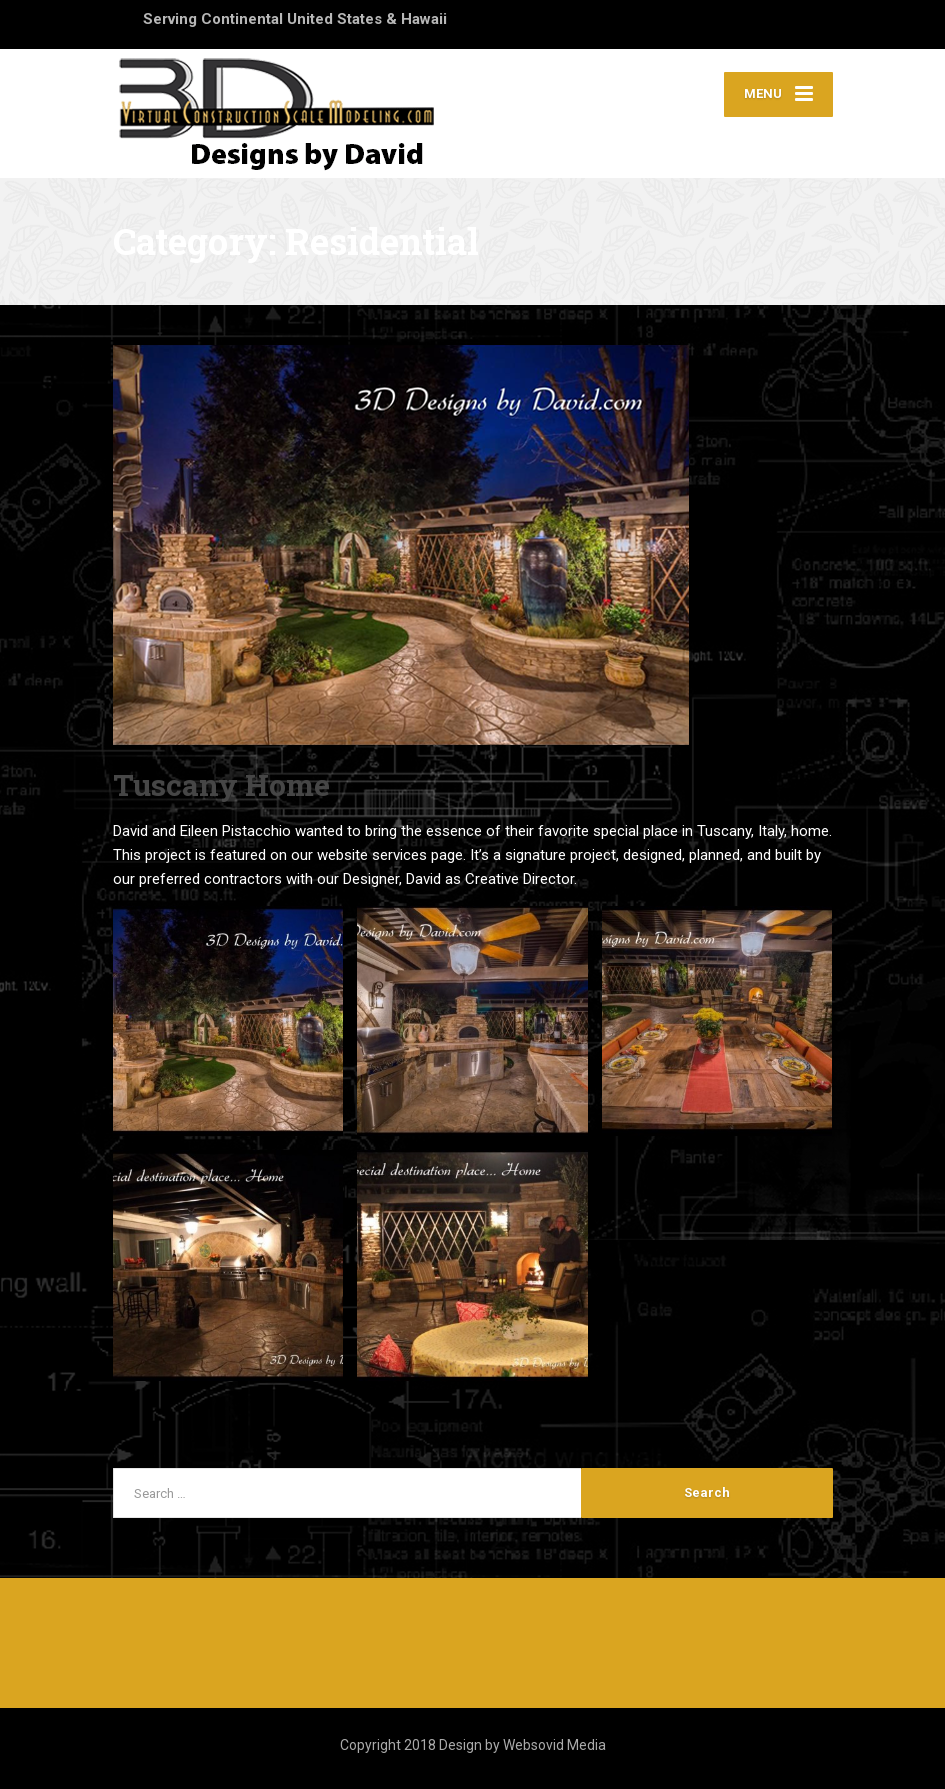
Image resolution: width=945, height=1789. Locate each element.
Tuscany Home (221, 784)
